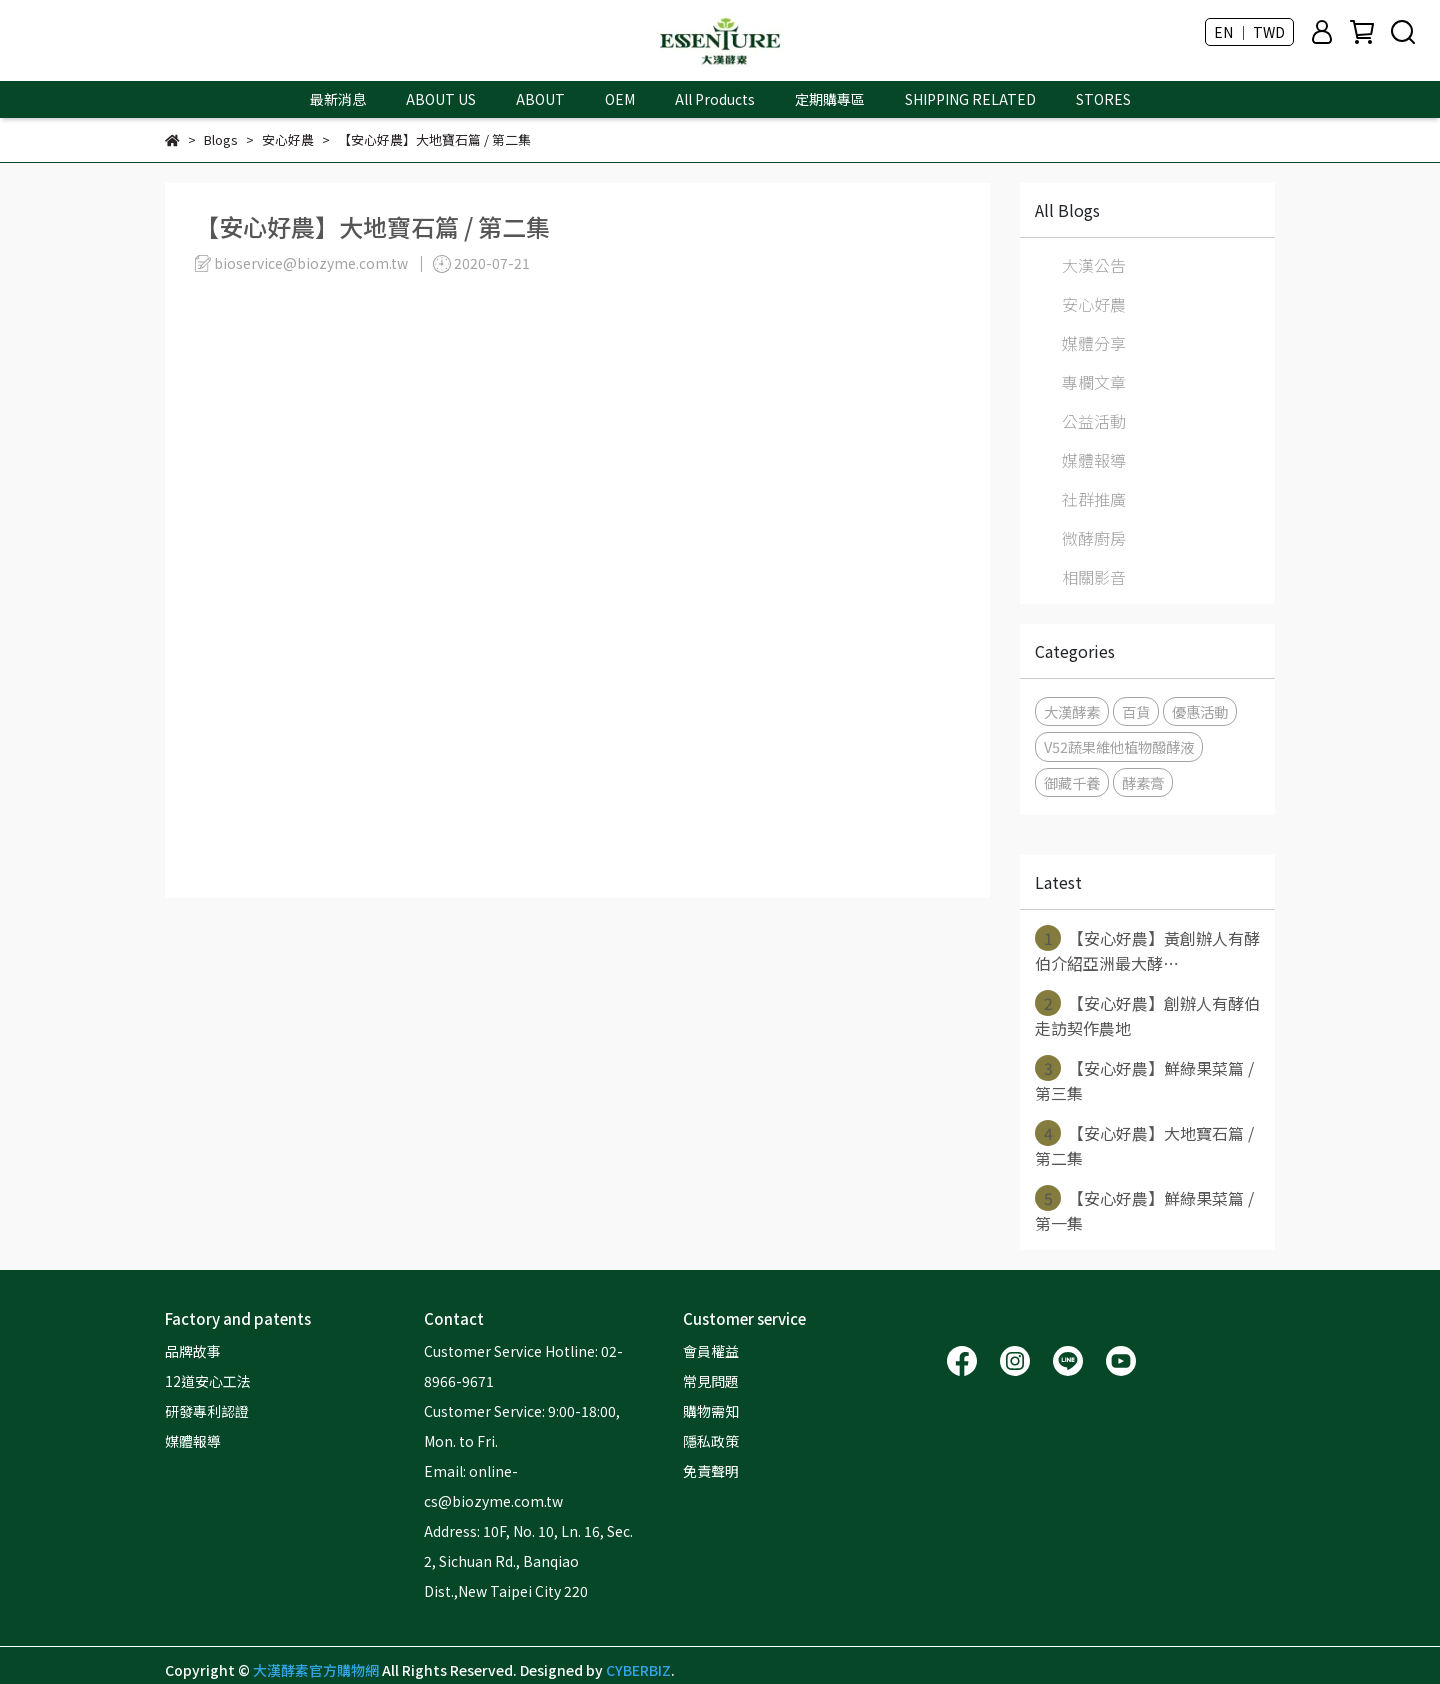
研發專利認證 (207, 1411)
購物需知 (711, 1411)
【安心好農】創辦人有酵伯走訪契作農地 (1147, 1015)
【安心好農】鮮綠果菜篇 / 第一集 (1144, 1210)
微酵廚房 (1094, 538)
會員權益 (711, 1351)
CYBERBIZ (638, 1670)
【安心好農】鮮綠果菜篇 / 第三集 (1144, 1080)
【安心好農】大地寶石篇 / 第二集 (1144, 1145)
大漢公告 (1094, 265)
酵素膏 (1143, 782)
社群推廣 (1094, 499)
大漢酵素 (1072, 711)
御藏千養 (1072, 782)
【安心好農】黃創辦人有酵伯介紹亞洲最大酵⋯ (1147, 950)
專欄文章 (1094, 382)
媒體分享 (1094, 343)
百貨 (1136, 711)
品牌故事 (193, 1351)
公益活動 (1094, 421)
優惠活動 (1200, 711)
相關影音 (1094, 577)
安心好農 (1094, 304)
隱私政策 (711, 1441)
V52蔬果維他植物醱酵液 (1119, 746)
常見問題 (711, 1381)
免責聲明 (711, 1471)
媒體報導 (1094, 460)
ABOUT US (441, 99)
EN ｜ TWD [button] (1249, 32)
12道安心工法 (208, 1381)
